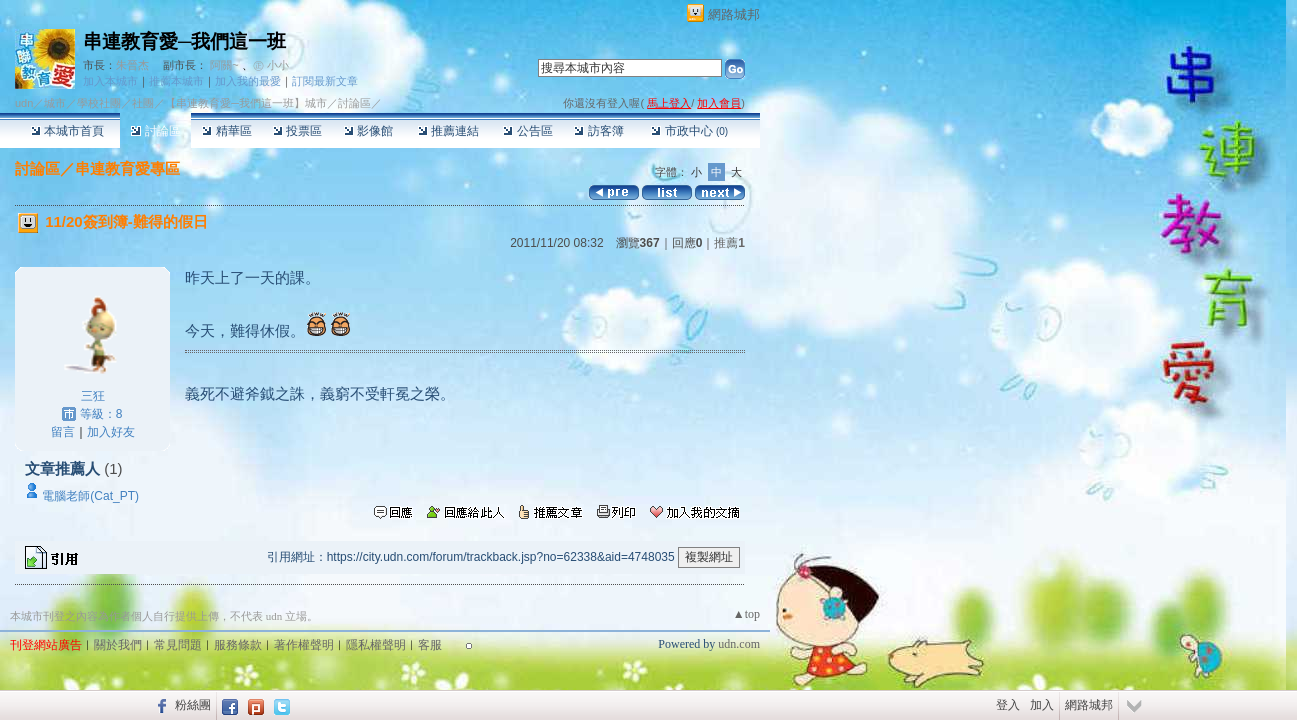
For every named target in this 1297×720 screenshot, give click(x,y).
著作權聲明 (304, 645)
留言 (63, 432)
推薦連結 (448, 131)
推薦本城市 (176, 81)
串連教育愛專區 (127, 168)
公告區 (527, 131)
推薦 (729, 243)
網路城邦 (734, 14)
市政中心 (689, 131)
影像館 (368, 131)
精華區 (226, 131)
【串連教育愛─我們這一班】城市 (246, 103)
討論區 (155, 131)
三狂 (93, 396)
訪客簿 (598, 131)
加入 (1042, 705)
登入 (1008, 705)
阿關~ (224, 65)
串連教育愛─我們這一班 (184, 41)
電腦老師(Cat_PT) (90, 496)
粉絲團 (193, 705)
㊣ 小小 (271, 65)
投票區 (297, 131)
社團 (143, 103)
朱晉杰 (132, 65)
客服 (430, 645)
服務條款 (238, 645)
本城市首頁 (67, 131)
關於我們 (118, 645)
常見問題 (178, 645)
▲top (746, 614)
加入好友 (111, 432)
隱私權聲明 (376, 645)
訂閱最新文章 (325, 81)
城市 (55, 103)
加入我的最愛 (248, 81)
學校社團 (99, 103)
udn (24, 103)
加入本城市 (110, 81)
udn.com (739, 644)
